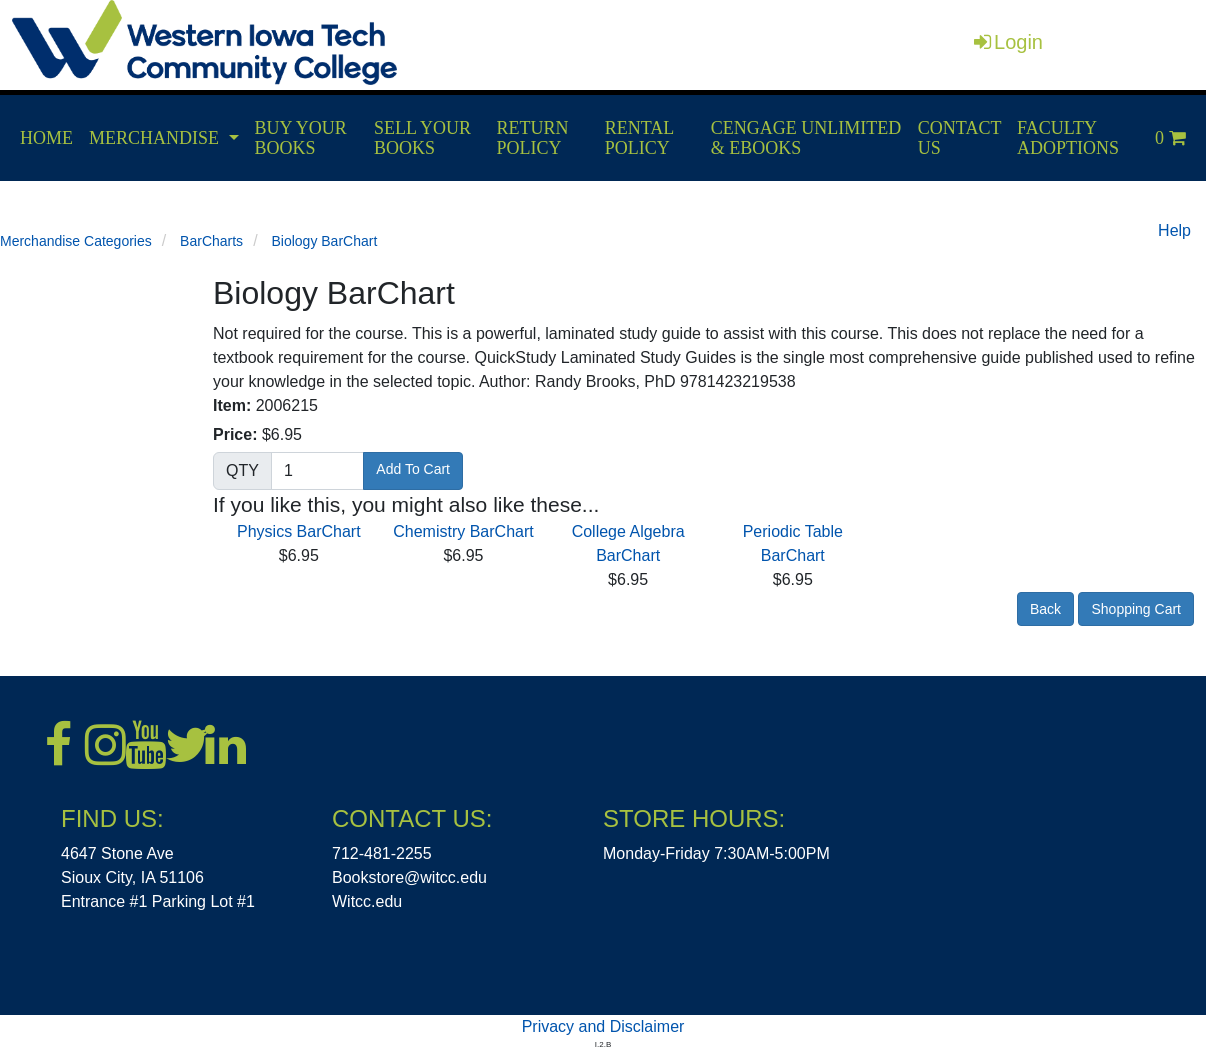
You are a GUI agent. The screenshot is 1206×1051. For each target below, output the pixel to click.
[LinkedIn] (225, 745)
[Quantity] (317, 471)
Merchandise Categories (76, 241)
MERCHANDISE (154, 138)
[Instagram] (105, 745)
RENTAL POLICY (639, 138)
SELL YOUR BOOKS (422, 138)
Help (1174, 230)
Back (1045, 609)
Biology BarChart (324, 241)
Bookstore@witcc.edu (409, 877)
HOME (46, 138)
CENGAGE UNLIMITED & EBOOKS (806, 138)
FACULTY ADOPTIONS (1068, 138)
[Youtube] (145, 745)
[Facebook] (65, 745)
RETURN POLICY (533, 138)
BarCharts (211, 241)
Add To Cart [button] (413, 469)
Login (1008, 42)
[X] (185, 745)
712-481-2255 (382, 853)
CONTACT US (959, 138)
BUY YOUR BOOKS (301, 138)
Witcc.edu (367, 901)
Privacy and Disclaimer (603, 1026)
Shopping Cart (1136, 609)
